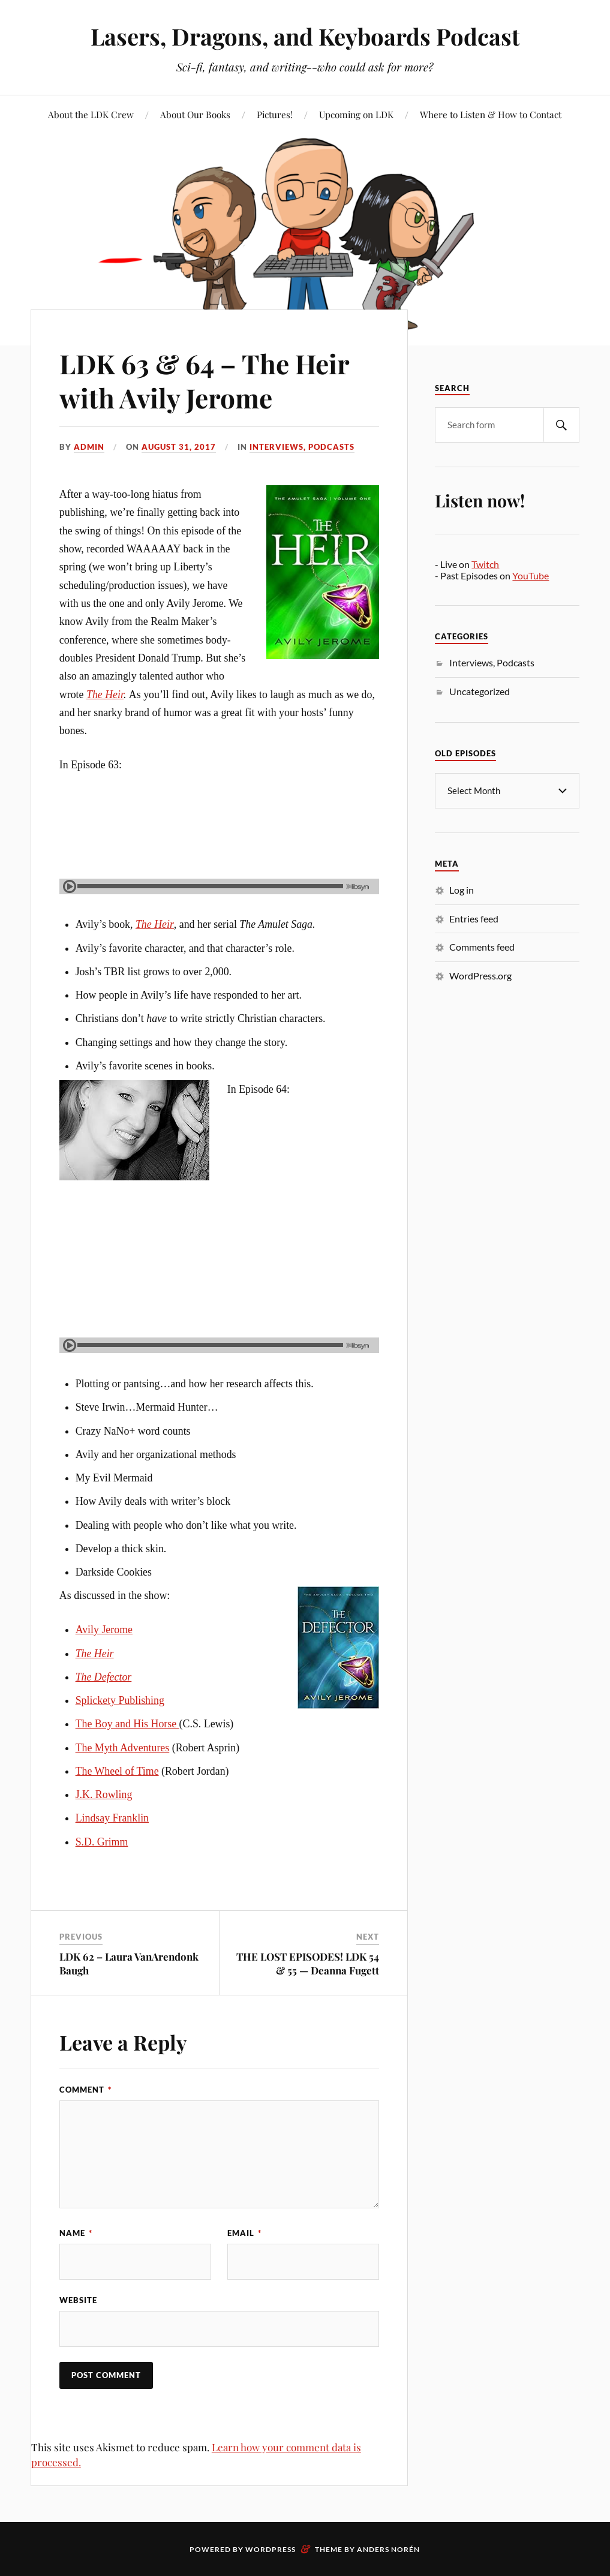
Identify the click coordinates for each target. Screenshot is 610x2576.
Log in (461, 889)
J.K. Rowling (104, 1795)
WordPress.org (480, 975)
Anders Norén (388, 2549)
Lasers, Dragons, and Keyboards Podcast (305, 36)
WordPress (270, 2549)
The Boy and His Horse (127, 1724)
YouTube (530, 575)
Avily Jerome (104, 1630)
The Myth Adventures (123, 1748)
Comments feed (482, 946)
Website (78, 2300)
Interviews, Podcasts (302, 447)
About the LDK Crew (91, 114)
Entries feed (473, 918)
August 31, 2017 (179, 447)
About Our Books (195, 114)
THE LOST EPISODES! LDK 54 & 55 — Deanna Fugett (307, 1963)
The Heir (105, 695)
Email (244, 2233)
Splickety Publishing (120, 1700)
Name (75, 2233)
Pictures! (275, 114)
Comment (85, 2089)
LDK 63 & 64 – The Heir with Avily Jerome (204, 380)
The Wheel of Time (117, 1771)
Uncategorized (479, 691)
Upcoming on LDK (356, 114)
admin (89, 447)
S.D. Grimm (102, 1842)
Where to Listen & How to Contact (490, 114)
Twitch (485, 564)
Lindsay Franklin (112, 1818)
